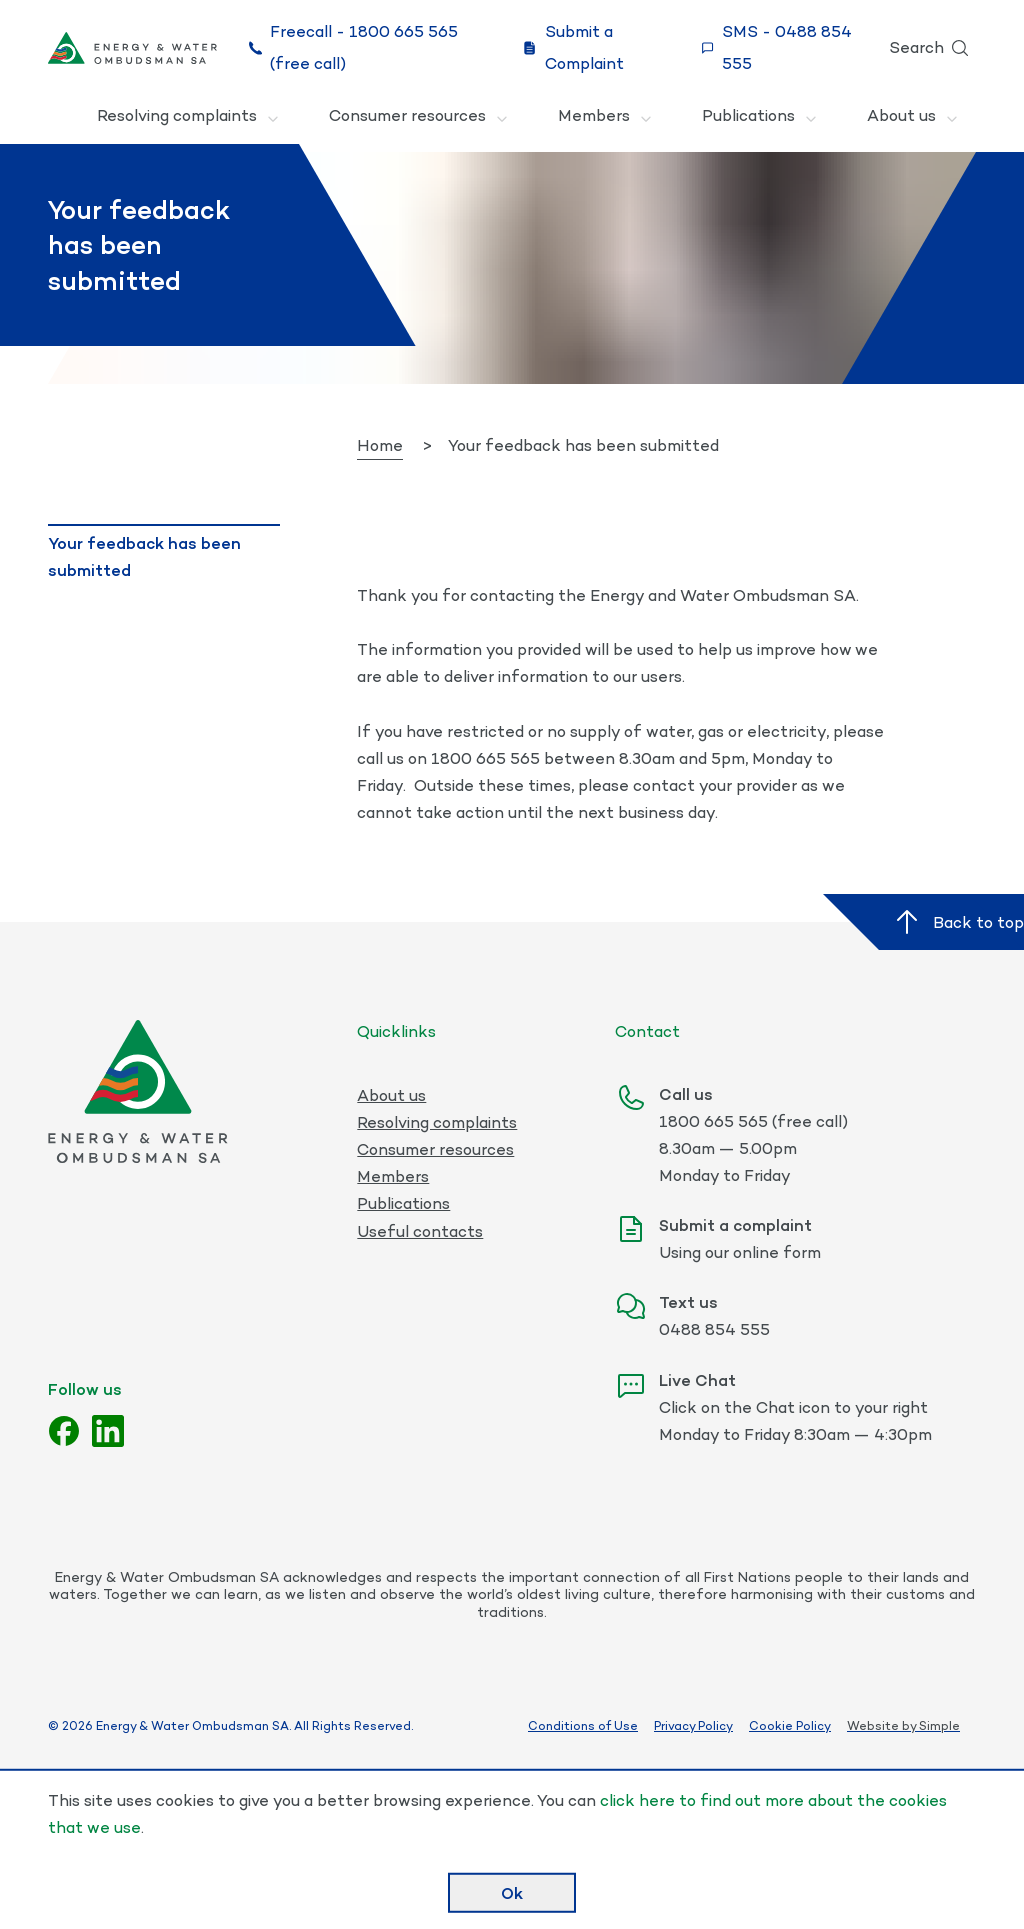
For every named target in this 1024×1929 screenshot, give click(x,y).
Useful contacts (420, 1231)
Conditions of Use (583, 1726)
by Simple (931, 1725)
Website (873, 1725)
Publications (760, 119)
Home (380, 445)
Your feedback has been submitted (144, 556)
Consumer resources (419, 119)
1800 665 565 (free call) (753, 1121)
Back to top (957, 922)
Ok (512, 1892)
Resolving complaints (189, 119)
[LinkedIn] (108, 1431)
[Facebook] (64, 1431)
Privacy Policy (693, 1726)
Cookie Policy (790, 1726)
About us (913, 119)
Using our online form (740, 1252)
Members (606, 119)
